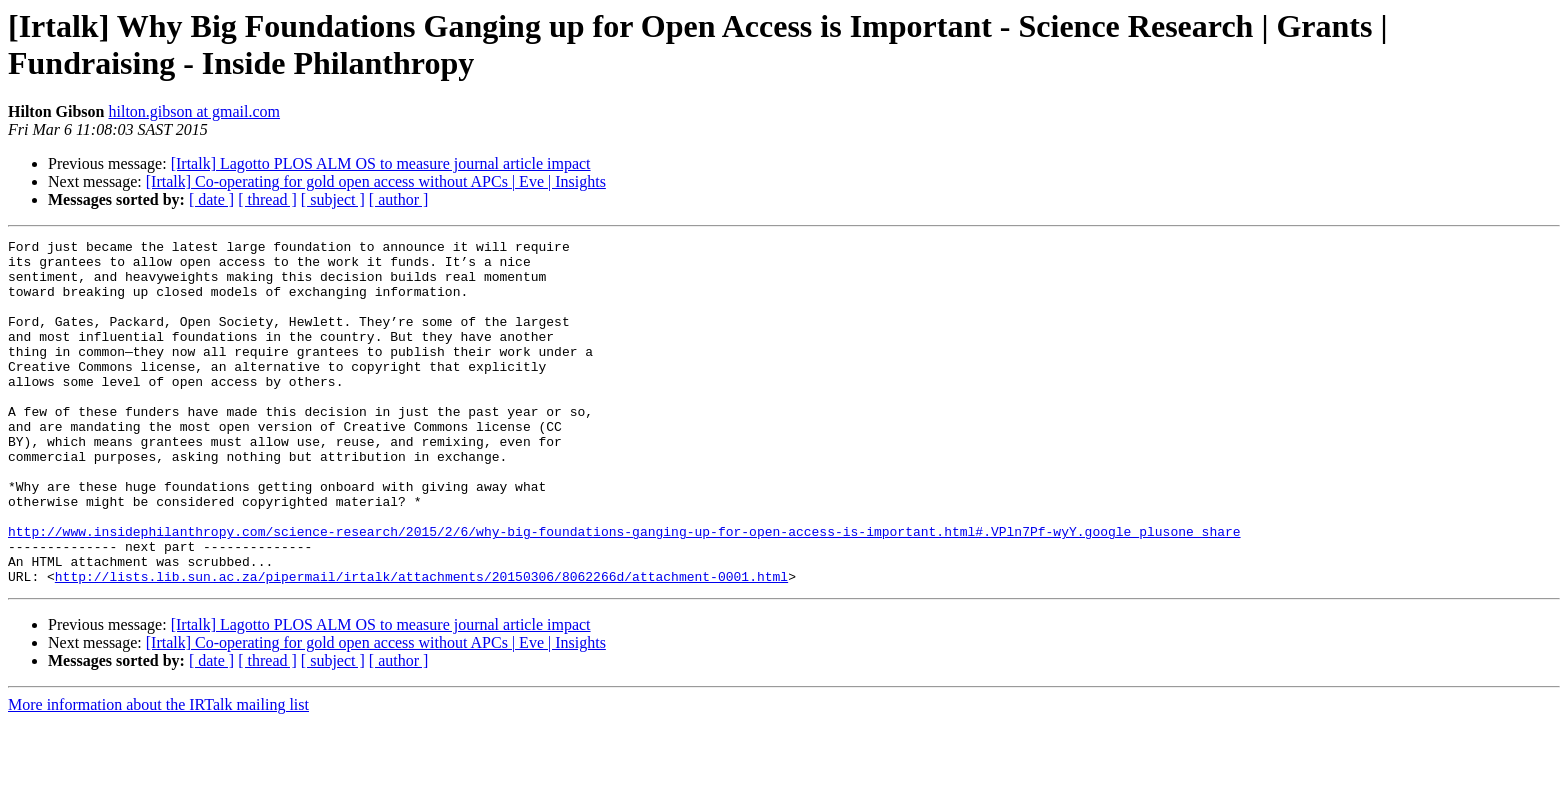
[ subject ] (333, 199)
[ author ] (399, 199)
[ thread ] (267, 199)
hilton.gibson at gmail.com (194, 111)
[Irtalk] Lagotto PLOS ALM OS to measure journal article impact (381, 163)
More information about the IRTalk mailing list (158, 773)
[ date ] (211, 199)
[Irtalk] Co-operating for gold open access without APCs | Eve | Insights (376, 181)
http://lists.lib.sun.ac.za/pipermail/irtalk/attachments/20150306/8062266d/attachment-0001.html (421, 645)
